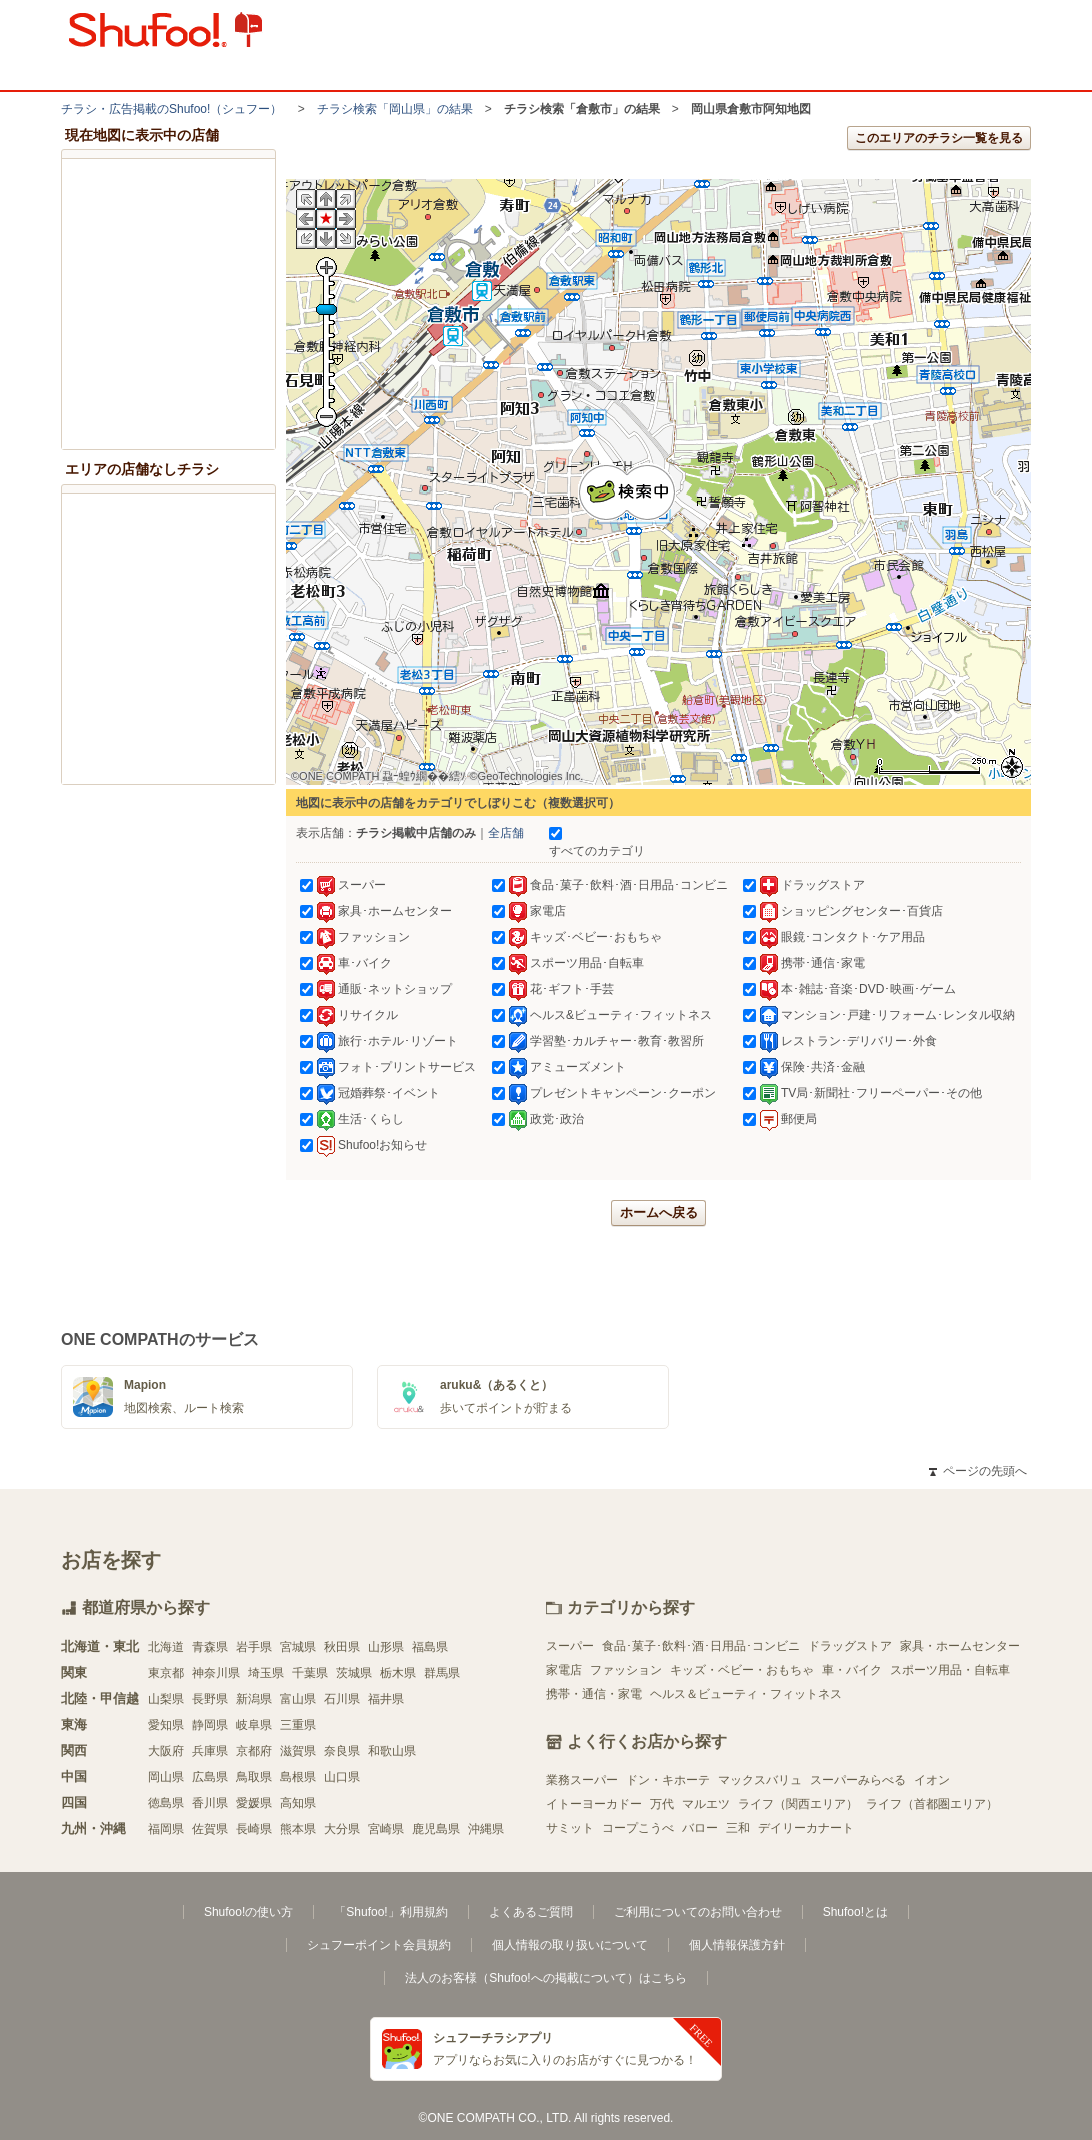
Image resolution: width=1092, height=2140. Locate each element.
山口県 (342, 1777)
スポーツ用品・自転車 (950, 1670)
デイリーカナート (806, 1828)
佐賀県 (210, 1829)
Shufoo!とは (855, 1912)
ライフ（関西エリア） (798, 1804)
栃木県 (398, 1673)
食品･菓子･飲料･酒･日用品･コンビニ (701, 1646)
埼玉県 (266, 1673)
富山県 (298, 1699)
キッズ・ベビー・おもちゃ (742, 1670)
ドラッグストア (850, 1646)
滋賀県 (298, 1751)
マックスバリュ (760, 1780)
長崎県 (254, 1829)
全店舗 (506, 833)
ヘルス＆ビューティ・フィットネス (746, 1694)
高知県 (298, 1803)
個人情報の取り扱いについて (570, 1945)
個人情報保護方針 (737, 1945)
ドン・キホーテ (668, 1780)
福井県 (386, 1699)
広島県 (210, 1777)
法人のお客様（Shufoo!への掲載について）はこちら (545, 1978)
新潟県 (254, 1699)
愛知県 (166, 1725)
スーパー (570, 1646)
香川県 (210, 1803)
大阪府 (166, 1751)
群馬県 (442, 1673)
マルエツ (706, 1804)
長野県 (210, 1699)
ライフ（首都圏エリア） (932, 1804)
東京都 (166, 1673)
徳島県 (166, 1803)
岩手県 (254, 1647)
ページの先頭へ (978, 1471)
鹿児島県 (436, 1829)
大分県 (342, 1829)
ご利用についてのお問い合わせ (698, 1912)
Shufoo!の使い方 (248, 1912)
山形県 (386, 1647)
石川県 (342, 1699)
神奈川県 (216, 1673)
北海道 (166, 1647)
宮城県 (298, 1647)
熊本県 (298, 1829)
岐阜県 (254, 1725)
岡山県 (166, 1777)
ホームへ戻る (659, 1212)
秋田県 (342, 1647)
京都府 (254, 1751)
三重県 (298, 1725)
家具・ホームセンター (960, 1646)
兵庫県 (210, 1751)
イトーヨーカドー (594, 1804)
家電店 (564, 1670)
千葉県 (310, 1673)
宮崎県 (386, 1829)
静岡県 (210, 1725)
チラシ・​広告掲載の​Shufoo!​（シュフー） (171, 109)
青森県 (210, 1647)
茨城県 (354, 1673)
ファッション (626, 1670)
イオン (932, 1780)
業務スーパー (582, 1780)
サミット (570, 1828)
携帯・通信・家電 (594, 1694)
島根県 (298, 1777)
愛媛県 (254, 1803)
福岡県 (166, 1829)
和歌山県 (392, 1751)
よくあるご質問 (531, 1912)
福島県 (430, 1647)
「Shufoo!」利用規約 (390, 1912)
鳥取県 (254, 1777)
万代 (662, 1804)
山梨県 (166, 1699)
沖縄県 (486, 1829)
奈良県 (342, 1751)
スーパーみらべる (858, 1780)
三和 (738, 1828)
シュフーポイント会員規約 (379, 1945)
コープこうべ (638, 1828)
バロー (700, 1828)
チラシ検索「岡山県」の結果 (395, 109)
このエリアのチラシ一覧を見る (939, 138)
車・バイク (852, 1670)
